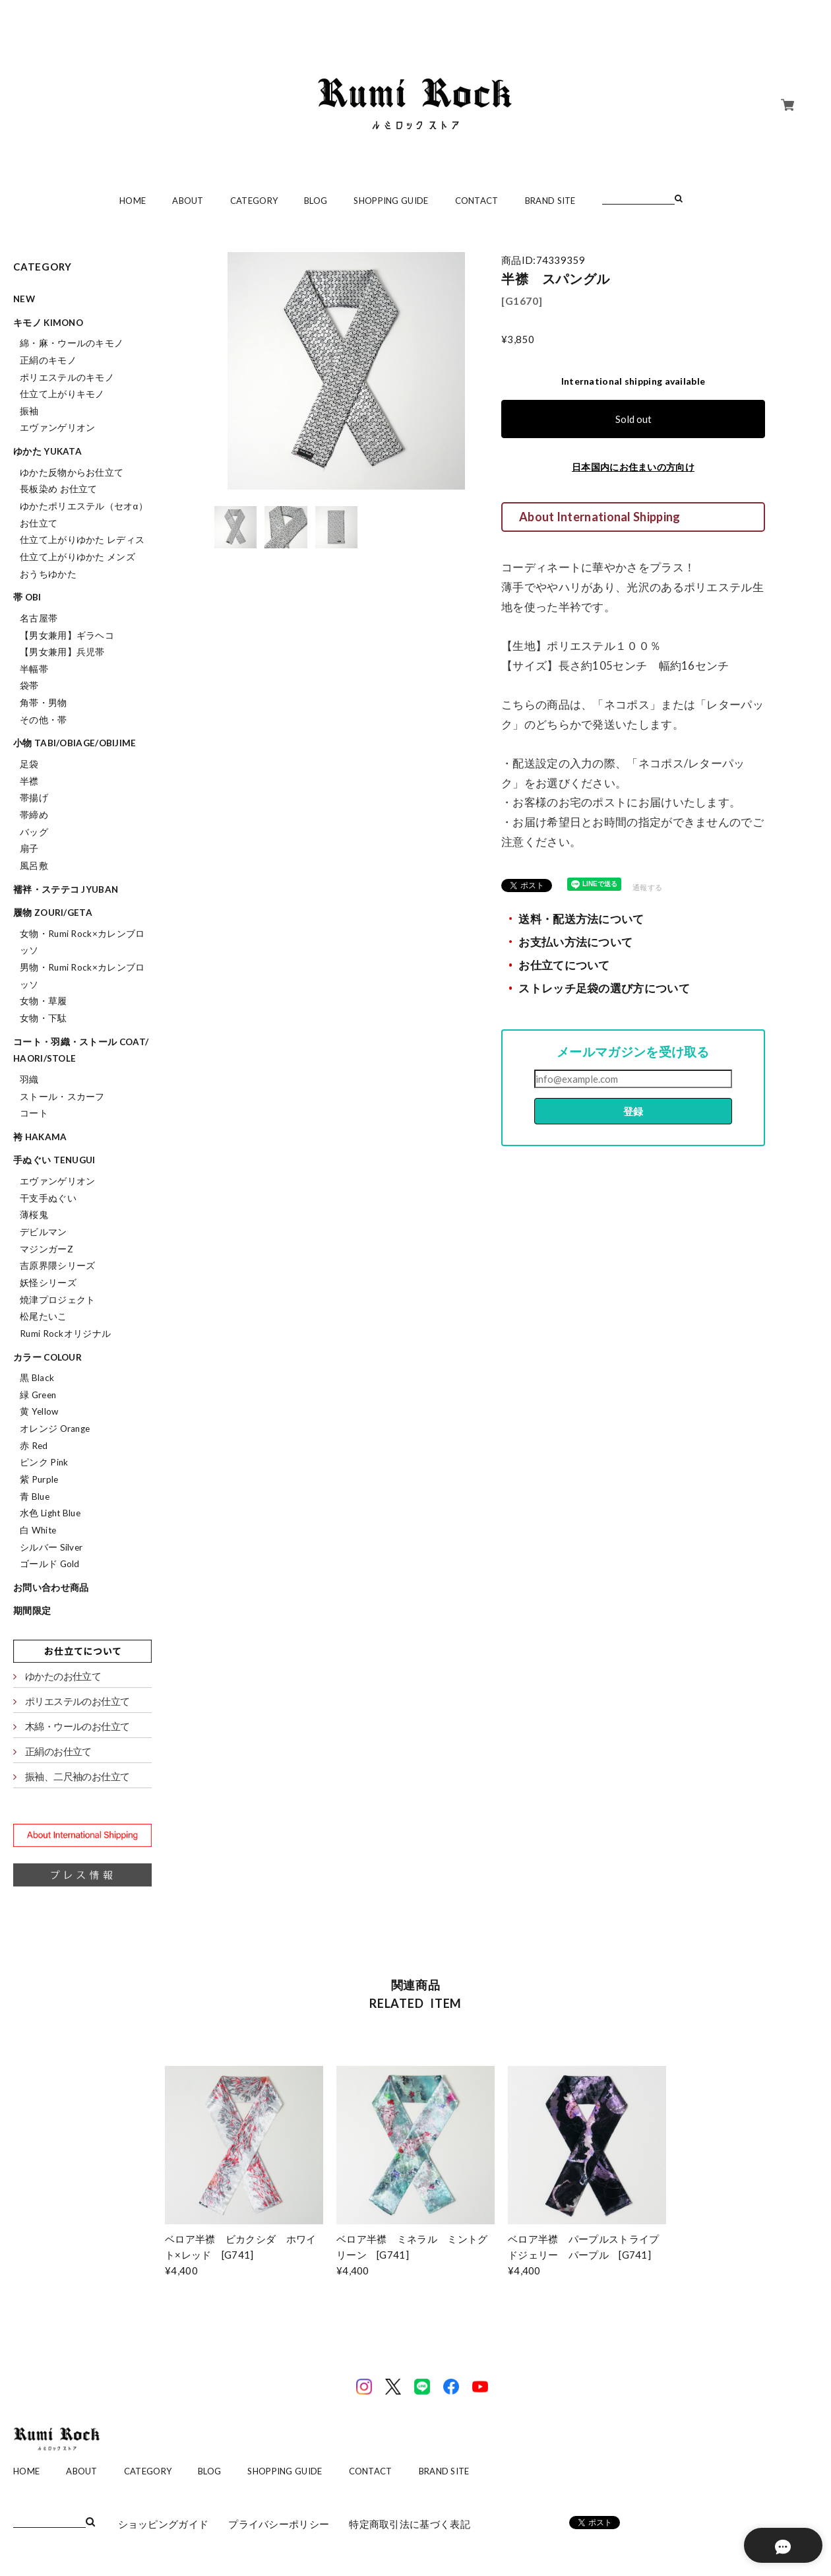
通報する (647, 887)
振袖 (29, 411)
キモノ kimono (48, 322)
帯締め (34, 815)
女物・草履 (43, 1001)
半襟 (29, 781)
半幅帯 (34, 669)
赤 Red (34, 1445)
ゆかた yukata (47, 451)
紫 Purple (39, 1479)
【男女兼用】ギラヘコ (67, 635)
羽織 (29, 1079)
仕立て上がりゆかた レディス (82, 539)
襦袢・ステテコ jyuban (65, 889)
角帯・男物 (43, 702)
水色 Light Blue (50, 1513)
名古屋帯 (38, 618)
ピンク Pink (44, 1462)
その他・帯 (43, 720)
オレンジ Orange (55, 1428)
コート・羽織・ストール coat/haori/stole (80, 1050)
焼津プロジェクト (57, 1300)
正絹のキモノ (48, 360)
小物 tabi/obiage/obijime (75, 743)
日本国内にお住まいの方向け (633, 466)
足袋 (29, 764)
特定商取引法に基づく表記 (409, 2524)
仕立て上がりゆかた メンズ (77, 557)
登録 (633, 1111)
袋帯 (29, 685)
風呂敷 (34, 865)
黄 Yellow (39, 1411)
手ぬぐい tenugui (54, 1160)
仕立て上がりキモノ (62, 394)
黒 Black (37, 1377)
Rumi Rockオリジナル (65, 1333)
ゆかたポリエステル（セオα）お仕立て (84, 515)
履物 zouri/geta (52, 912)
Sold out (633, 419)
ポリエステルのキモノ (67, 377)
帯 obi (27, 597)
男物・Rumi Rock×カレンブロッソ (82, 976)
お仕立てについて (563, 965)
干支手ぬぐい (48, 1198)
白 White (38, 1530)
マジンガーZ (46, 1249)
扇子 (29, 848)
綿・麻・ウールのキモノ (71, 343)
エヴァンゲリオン (57, 427)
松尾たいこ (43, 1316)
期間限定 (32, 1610)
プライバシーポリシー (278, 2524)
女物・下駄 (43, 1018)
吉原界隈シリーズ (57, 1265)
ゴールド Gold (50, 1564)
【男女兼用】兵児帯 (62, 652)
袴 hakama (40, 1137)
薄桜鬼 (34, 1214)
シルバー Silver (51, 1547)
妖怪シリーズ (48, 1282)
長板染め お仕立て (59, 489)
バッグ (34, 832)
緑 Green (38, 1395)
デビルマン (43, 1232)
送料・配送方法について (581, 919)
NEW (24, 299)
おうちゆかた (48, 574)
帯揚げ (34, 797)
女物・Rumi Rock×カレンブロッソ (82, 942)
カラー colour (47, 1357)
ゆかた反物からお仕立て (71, 472)
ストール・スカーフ (62, 1096)
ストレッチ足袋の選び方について (604, 988)
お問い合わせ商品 (50, 1587)
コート (34, 1113)
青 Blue (34, 1496)
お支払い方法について (575, 942)
